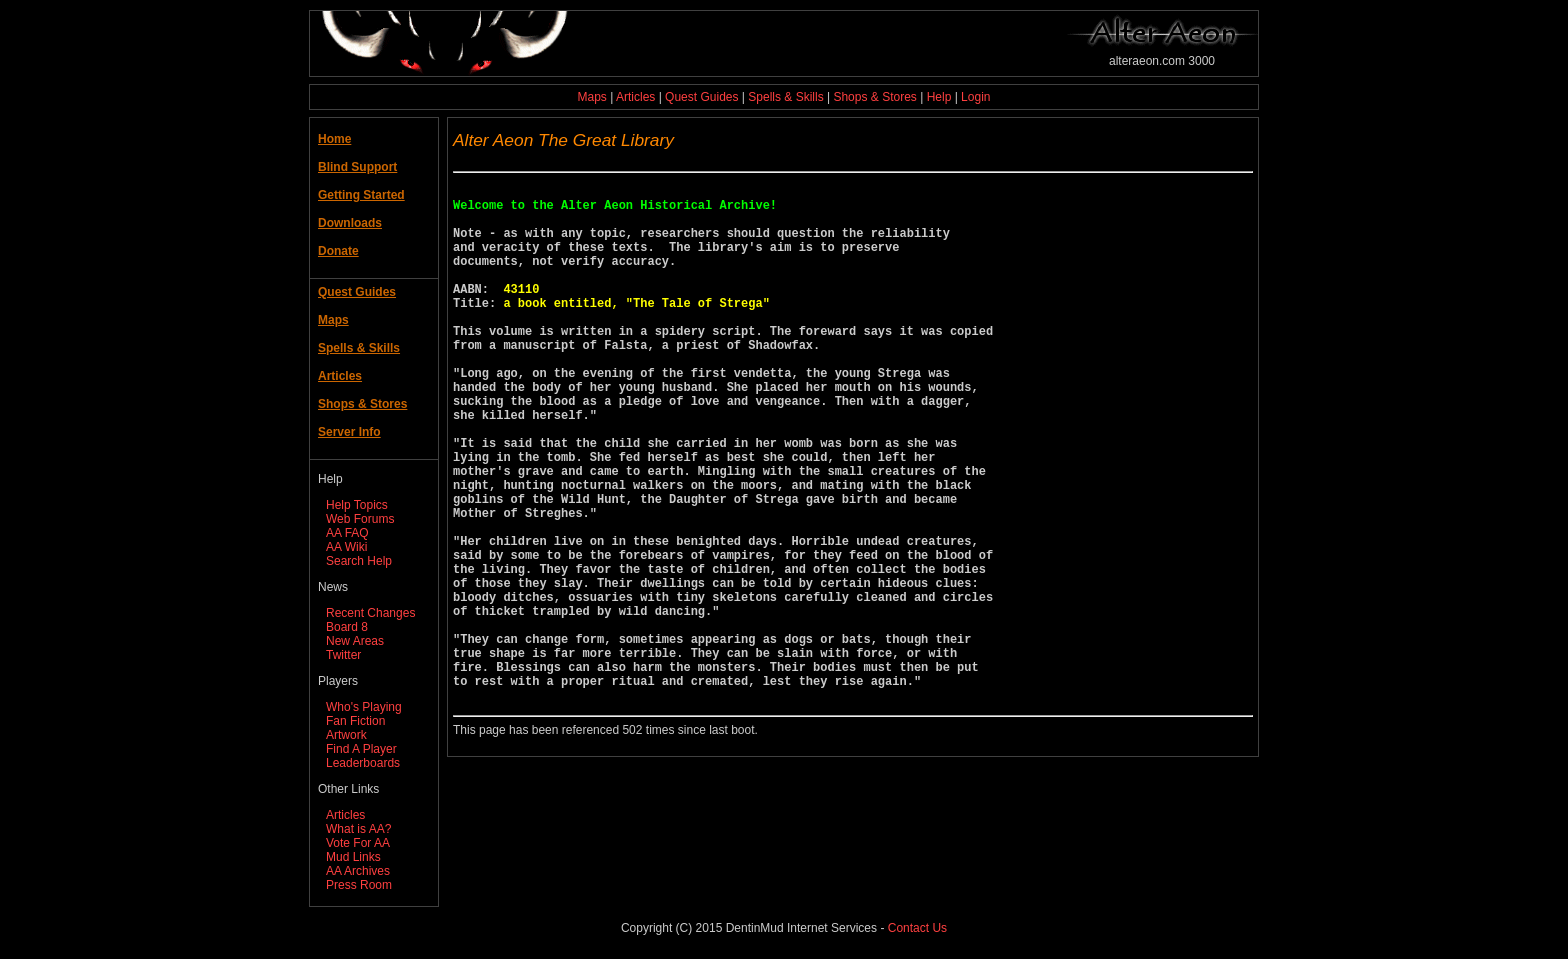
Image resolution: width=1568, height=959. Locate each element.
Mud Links (353, 857)
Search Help (359, 561)
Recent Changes (370, 613)
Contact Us (917, 928)
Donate (338, 251)
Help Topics (357, 505)
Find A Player (361, 749)
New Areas (355, 641)
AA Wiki (346, 547)
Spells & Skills (785, 97)
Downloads (350, 223)
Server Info (349, 432)
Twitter (343, 655)
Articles (635, 97)
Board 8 (347, 627)
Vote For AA (358, 843)
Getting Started (361, 195)
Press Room (359, 885)
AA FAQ (347, 533)
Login (975, 97)
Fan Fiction (355, 721)
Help (939, 97)
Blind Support (357, 167)
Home (334, 139)
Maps (592, 97)
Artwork (346, 735)
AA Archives (358, 871)
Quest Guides (701, 97)
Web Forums (360, 519)
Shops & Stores (874, 97)
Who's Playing (364, 707)
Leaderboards (363, 763)
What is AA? (358, 829)
